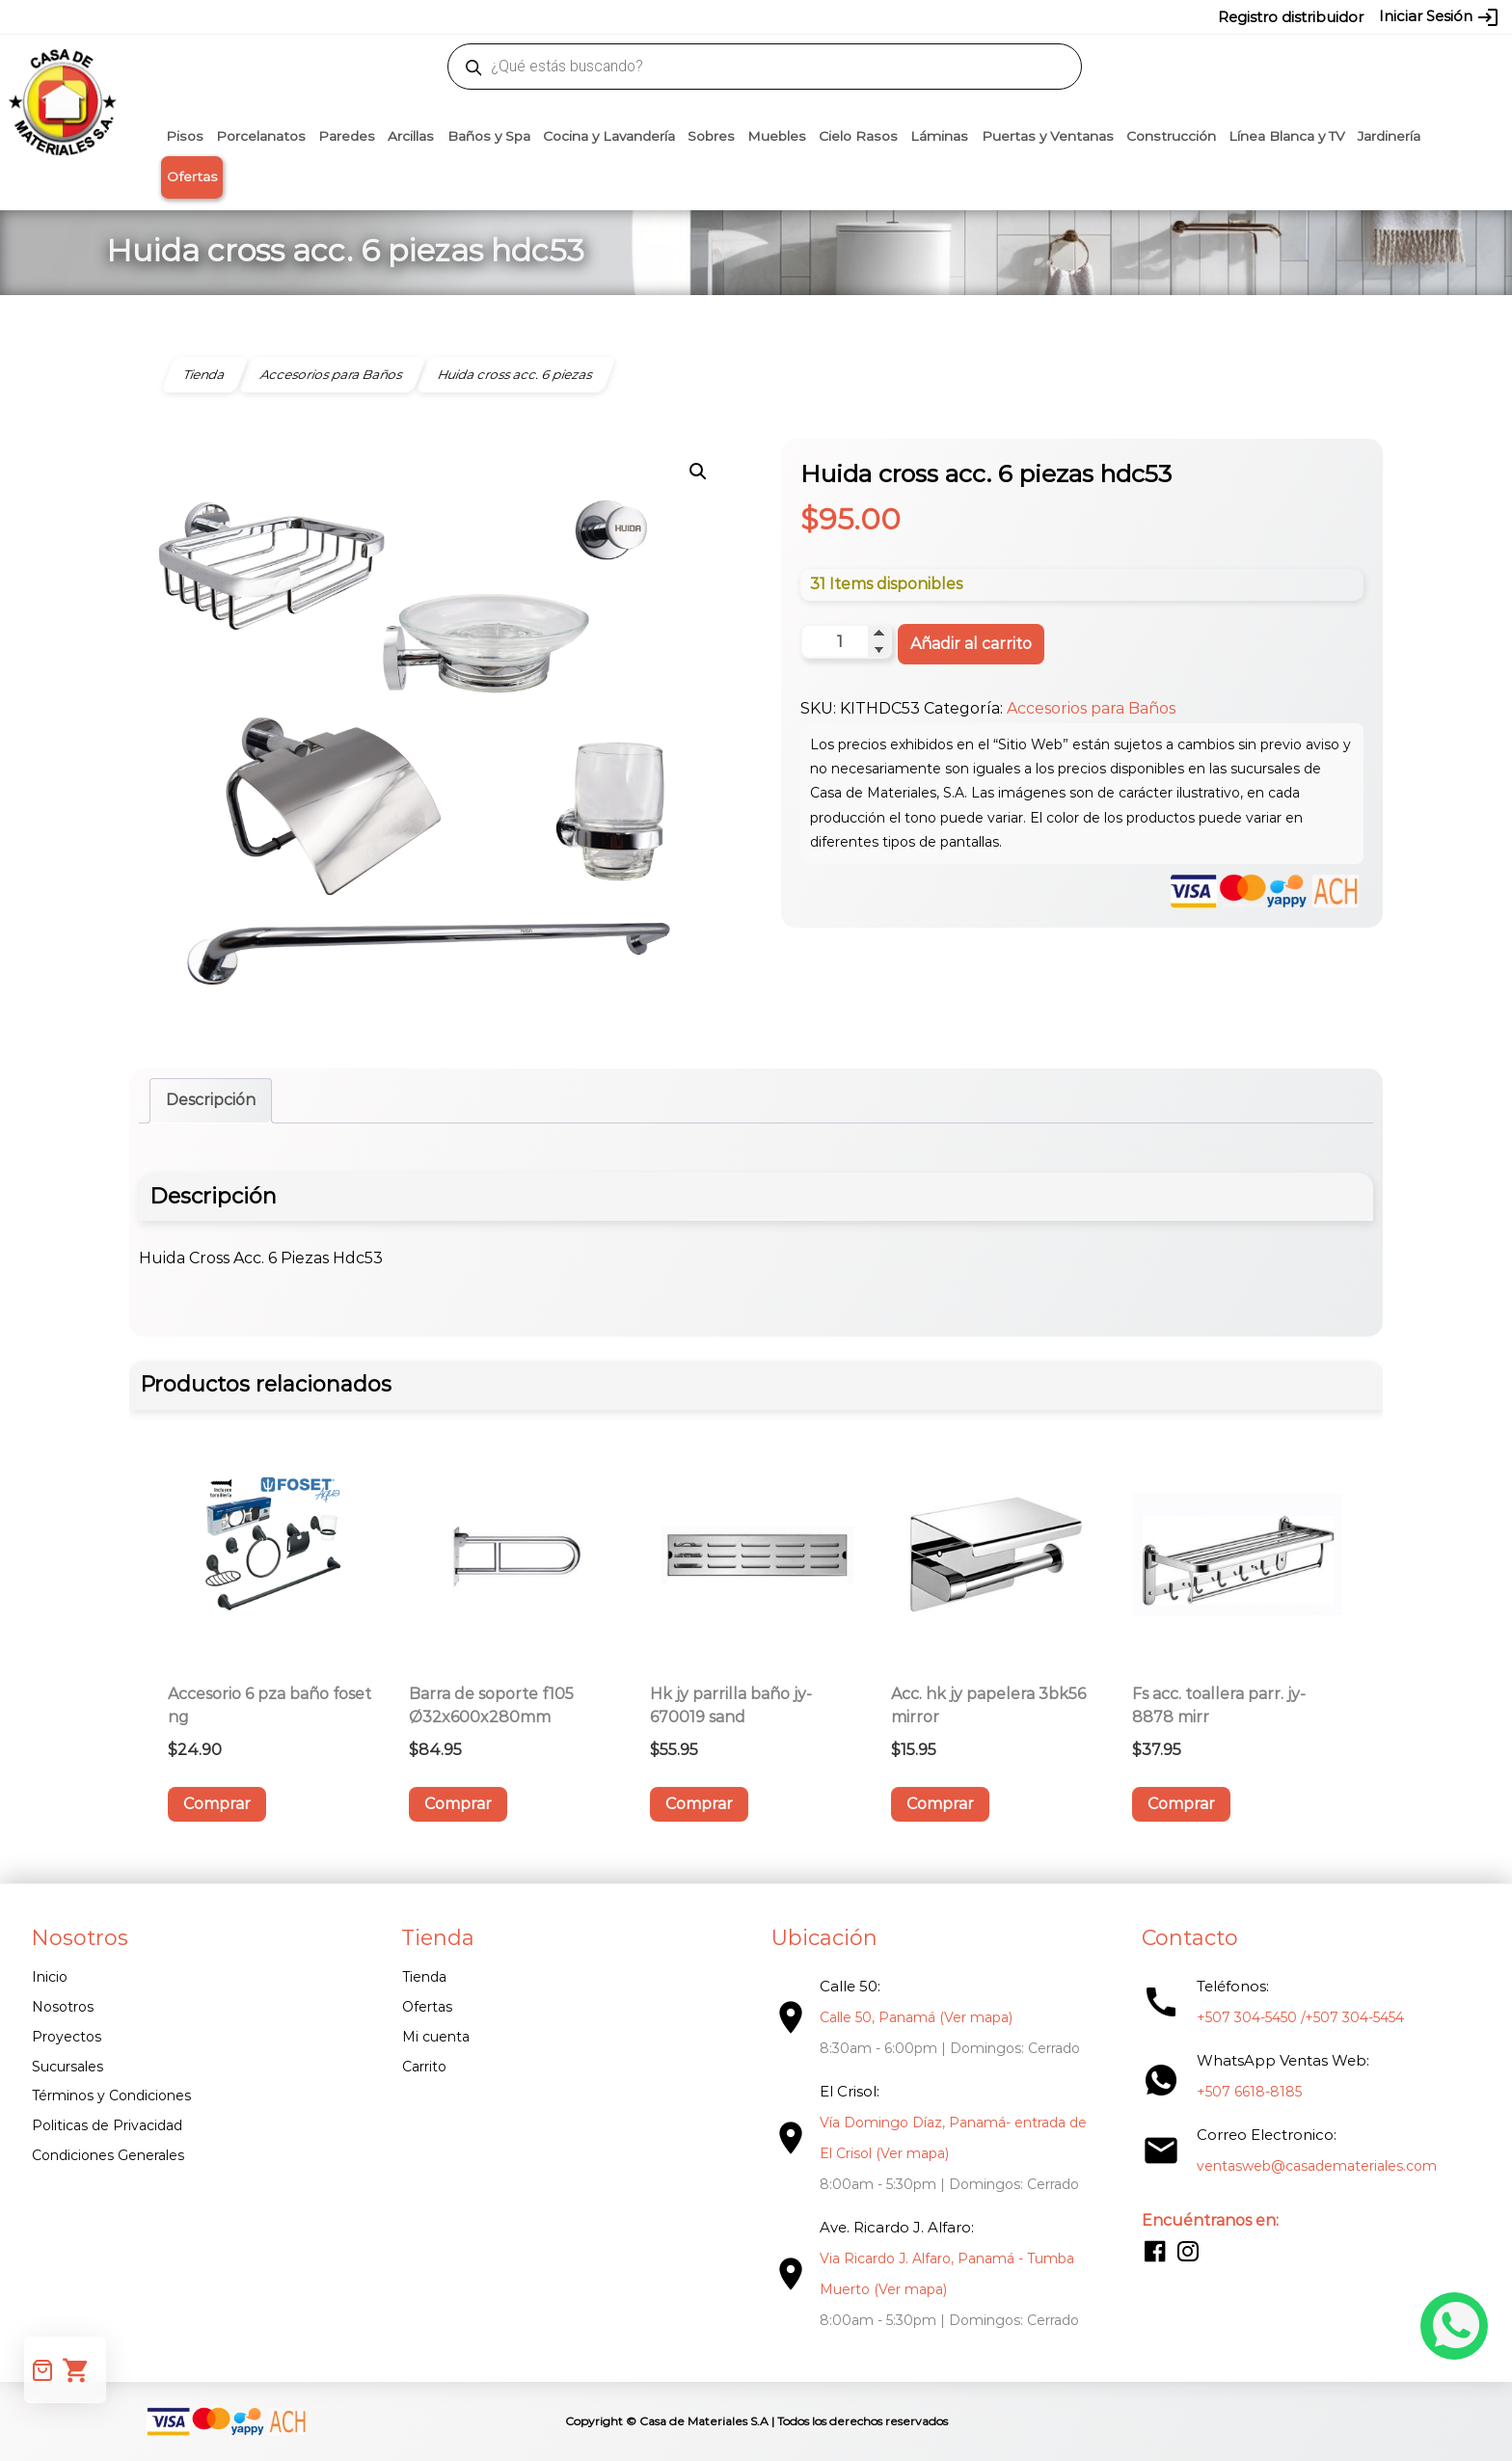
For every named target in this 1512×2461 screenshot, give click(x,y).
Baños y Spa (488, 136)
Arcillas (411, 136)
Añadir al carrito (971, 644)
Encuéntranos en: (1210, 2220)
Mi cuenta (436, 2036)
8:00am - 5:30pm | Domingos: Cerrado (949, 2184)
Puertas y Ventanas (1048, 136)
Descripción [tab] (211, 1100)
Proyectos (66, 2036)
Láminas (939, 136)
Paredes (346, 136)
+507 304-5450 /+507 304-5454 (1300, 2017)
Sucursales (67, 2066)
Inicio (50, 1977)
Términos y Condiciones (111, 2095)
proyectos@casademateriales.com (553, 16)
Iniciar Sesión (1439, 17)
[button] (698, 471)
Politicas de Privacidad (107, 2125)
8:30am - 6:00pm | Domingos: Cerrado (950, 2048)
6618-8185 (864, 16)
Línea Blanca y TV (1286, 136)
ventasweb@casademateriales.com (323, 16)
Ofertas (192, 176)
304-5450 (728, 16)
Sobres (711, 136)
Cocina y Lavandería (609, 136)
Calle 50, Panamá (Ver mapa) (916, 2017)
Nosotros (63, 2006)
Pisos (184, 136)
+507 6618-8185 (1249, 2091)
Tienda (424, 1977)
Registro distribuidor (1291, 17)
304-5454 (796, 16)
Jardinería (1389, 136)
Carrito (424, 2066)
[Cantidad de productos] (846, 641)
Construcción (1171, 136)
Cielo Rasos (858, 136)
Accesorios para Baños (1091, 708)
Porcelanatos (261, 136)
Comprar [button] (217, 1804)
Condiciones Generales (108, 2155)
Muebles (776, 136)
